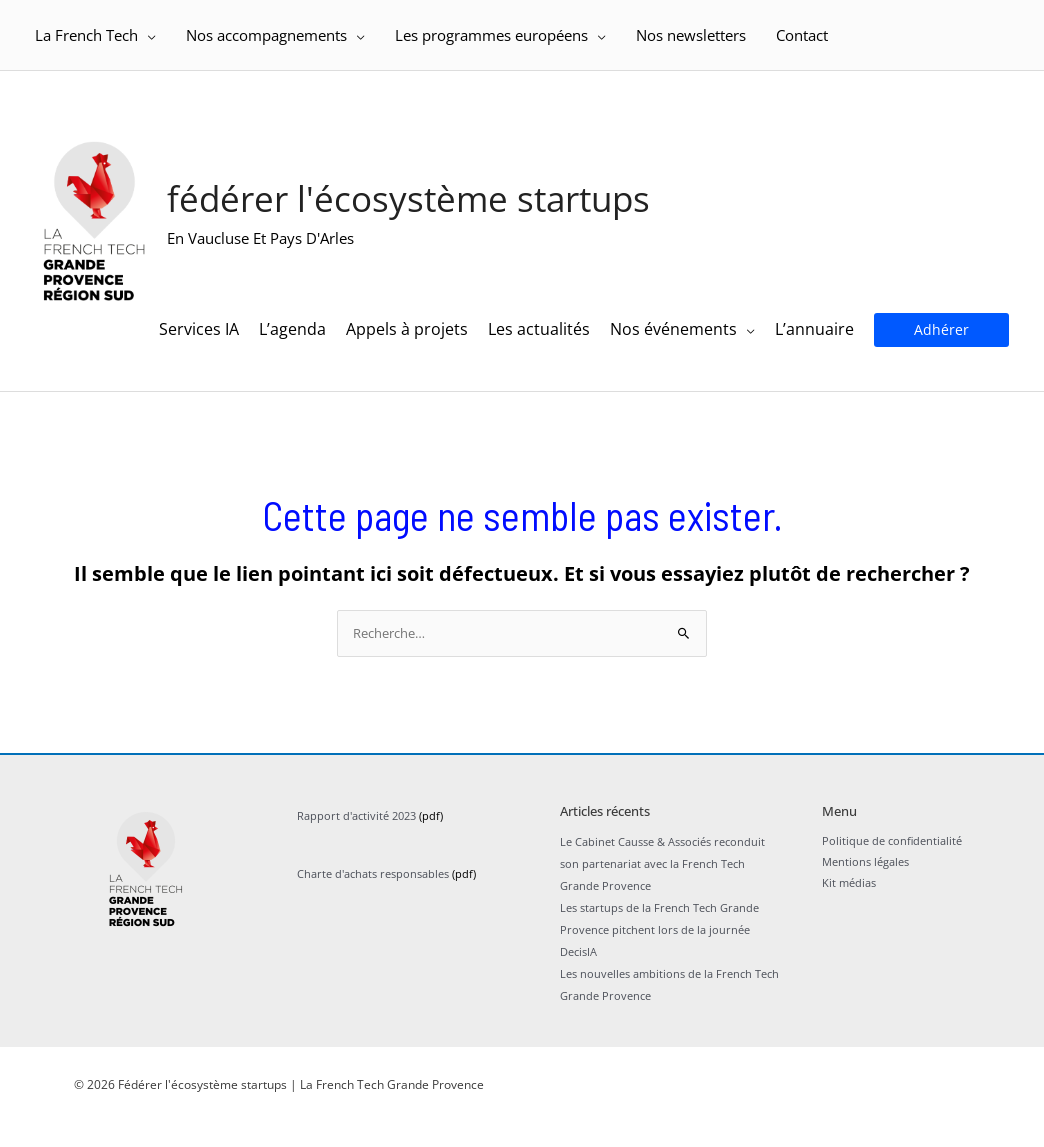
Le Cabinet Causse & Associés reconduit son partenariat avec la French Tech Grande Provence (662, 890)
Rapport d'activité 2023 (356, 842)
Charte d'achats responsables (373, 900)
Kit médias (849, 911)
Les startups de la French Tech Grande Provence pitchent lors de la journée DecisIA (659, 955)
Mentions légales (865, 890)
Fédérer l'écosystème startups (424, 210)
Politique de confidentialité (892, 868)
